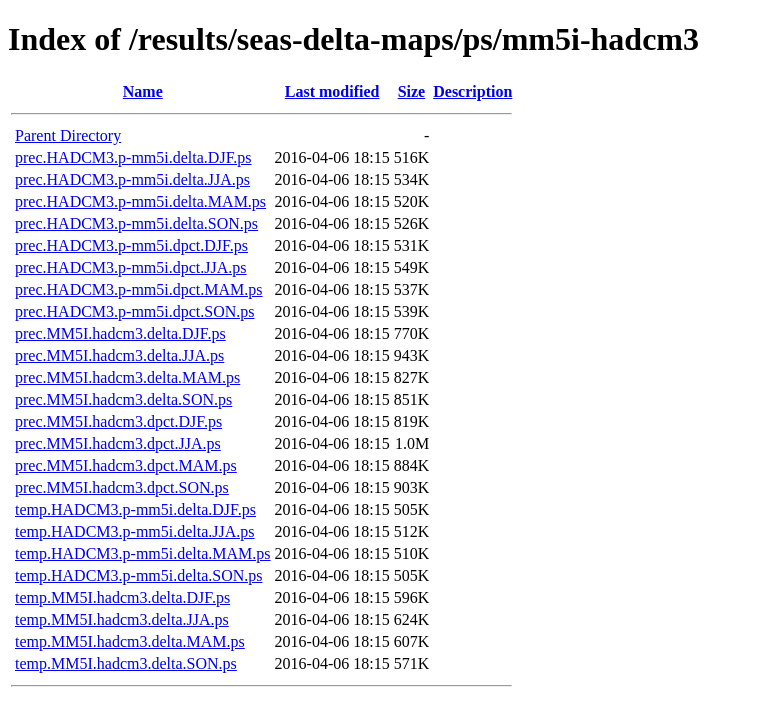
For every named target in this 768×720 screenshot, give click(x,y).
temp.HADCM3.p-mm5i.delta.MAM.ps (143, 553)
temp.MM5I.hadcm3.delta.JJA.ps (122, 619)
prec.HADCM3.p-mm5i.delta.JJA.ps (132, 179)
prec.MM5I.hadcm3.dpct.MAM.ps (126, 465)
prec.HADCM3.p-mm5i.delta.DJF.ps (133, 157)
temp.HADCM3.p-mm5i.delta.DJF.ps (135, 509)
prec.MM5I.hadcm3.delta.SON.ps (123, 399)
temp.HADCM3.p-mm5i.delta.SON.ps (139, 575)
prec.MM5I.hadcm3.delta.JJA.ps (119, 355)
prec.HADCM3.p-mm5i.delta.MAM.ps (140, 201)
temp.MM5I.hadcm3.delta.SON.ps (126, 663)
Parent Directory (68, 135)
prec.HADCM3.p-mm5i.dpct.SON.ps (135, 311)
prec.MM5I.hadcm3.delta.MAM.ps (127, 377)
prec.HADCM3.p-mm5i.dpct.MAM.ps (139, 289)
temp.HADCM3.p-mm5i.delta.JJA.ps (135, 531)
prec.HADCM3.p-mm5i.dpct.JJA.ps (131, 267)
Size (412, 91)
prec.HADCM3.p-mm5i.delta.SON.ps (136, 223)
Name (143, 91)
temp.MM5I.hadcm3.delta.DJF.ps (122, 597)
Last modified (332, 91)
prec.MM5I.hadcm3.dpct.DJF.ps (118, 421)
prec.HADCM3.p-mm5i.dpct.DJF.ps (131, 245)
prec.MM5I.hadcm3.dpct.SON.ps (122, 487)
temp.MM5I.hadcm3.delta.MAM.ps (130, 641)
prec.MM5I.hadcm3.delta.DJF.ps (120, 333)
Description (472, 91)
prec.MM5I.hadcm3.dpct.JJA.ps (118, 443)
